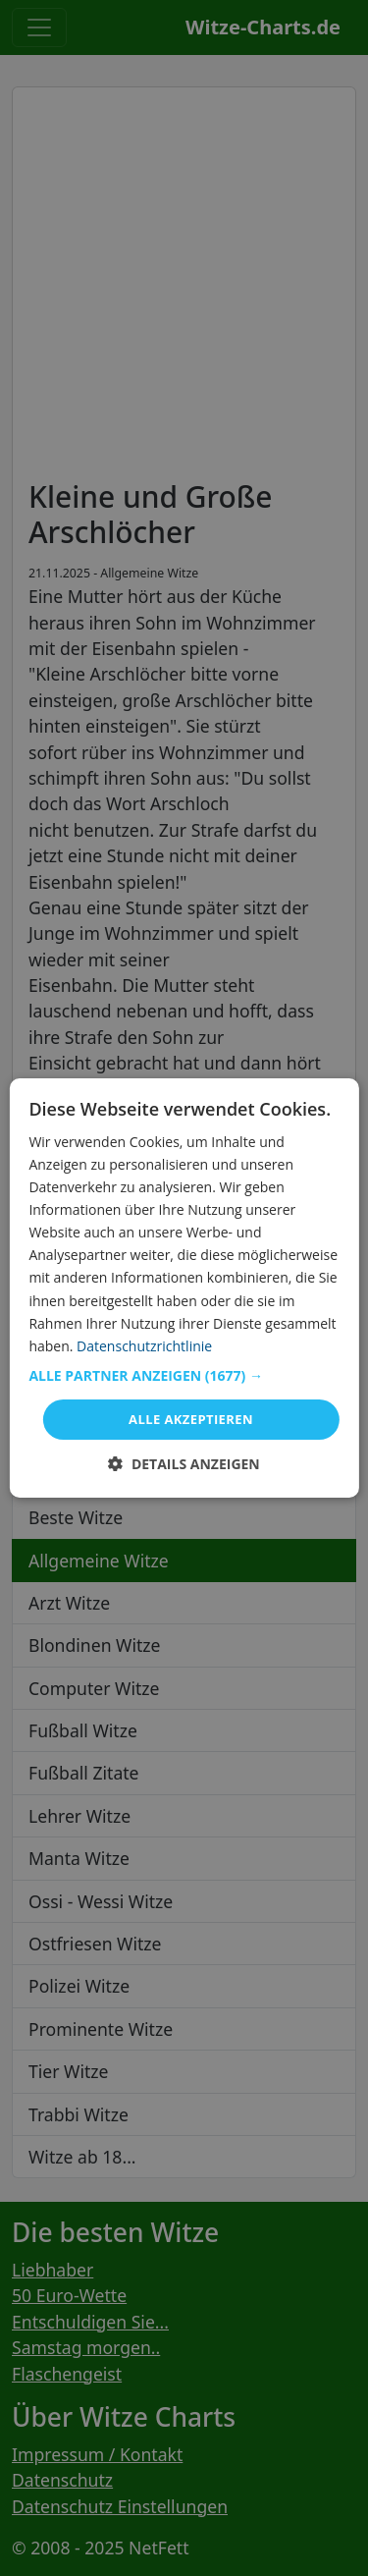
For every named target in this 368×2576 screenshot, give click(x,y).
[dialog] (183, 1288)
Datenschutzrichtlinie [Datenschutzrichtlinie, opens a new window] (144, 1346)
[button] (183, 1376)
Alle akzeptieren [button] (191, 1419)
